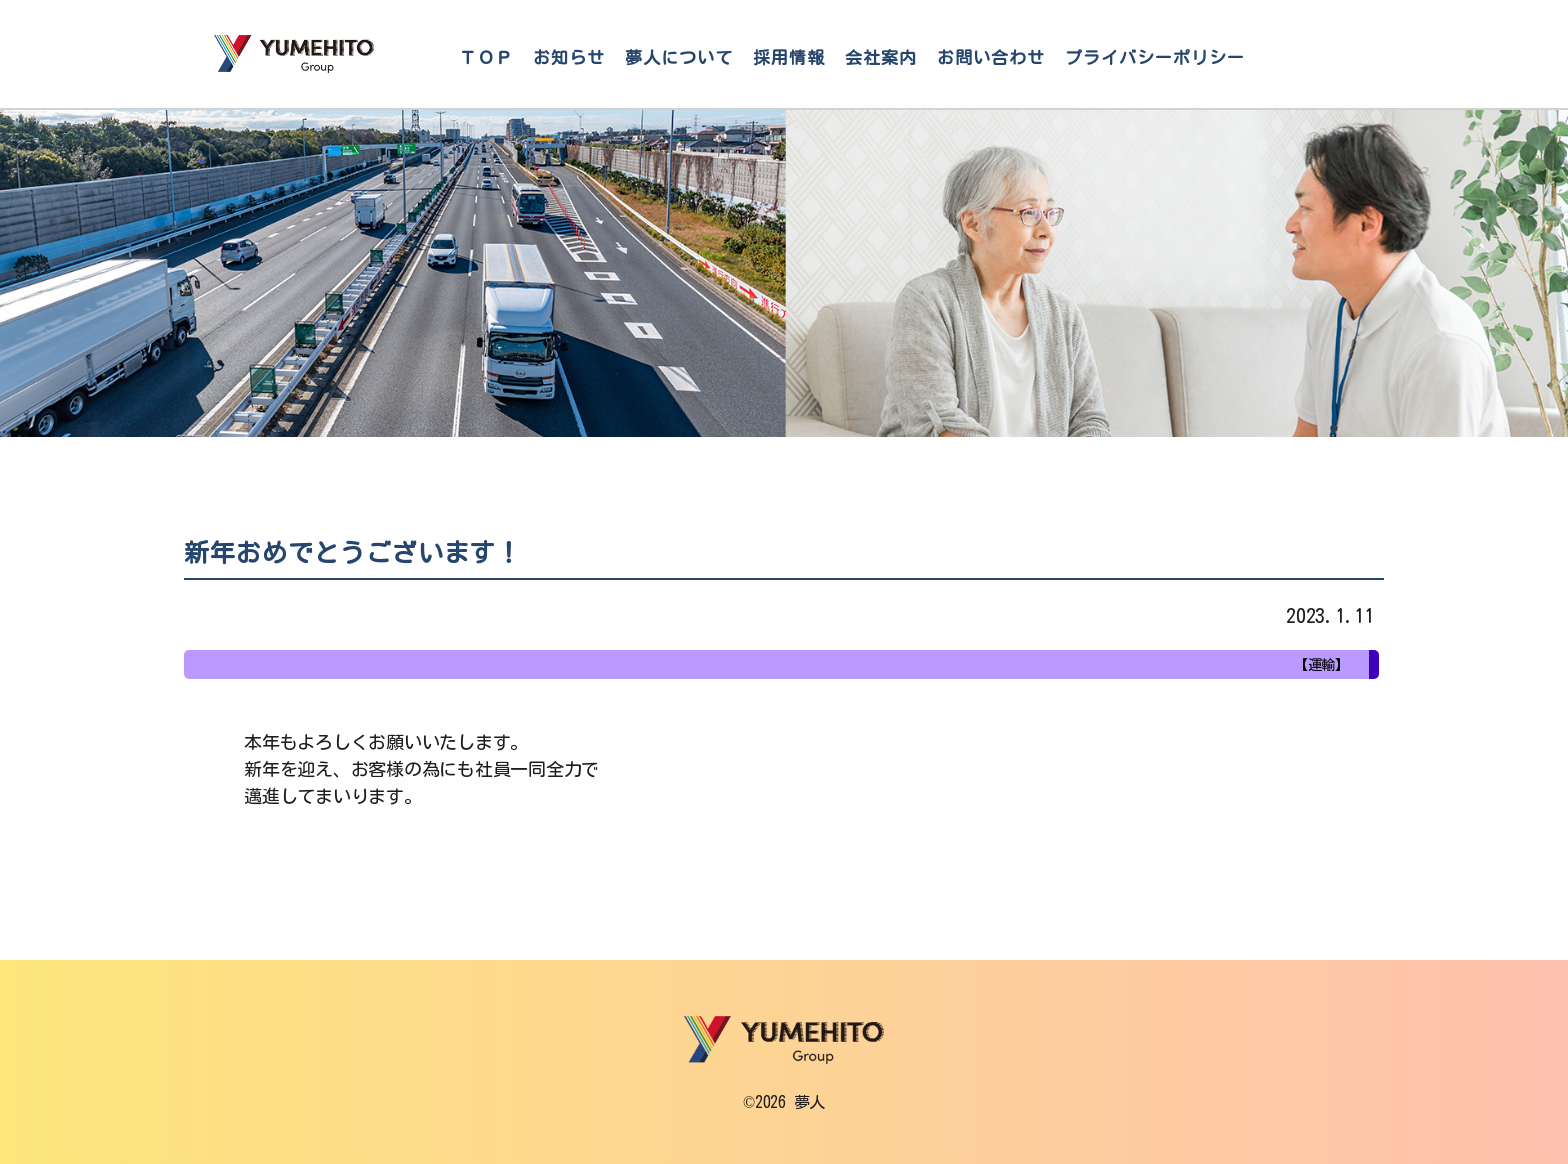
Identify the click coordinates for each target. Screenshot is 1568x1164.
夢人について (679, 57)
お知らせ (569, 57)
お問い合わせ (991, 57)
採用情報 (789, 57)
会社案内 (881, 57)
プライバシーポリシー (1155, 57)
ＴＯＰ (486, 57)
